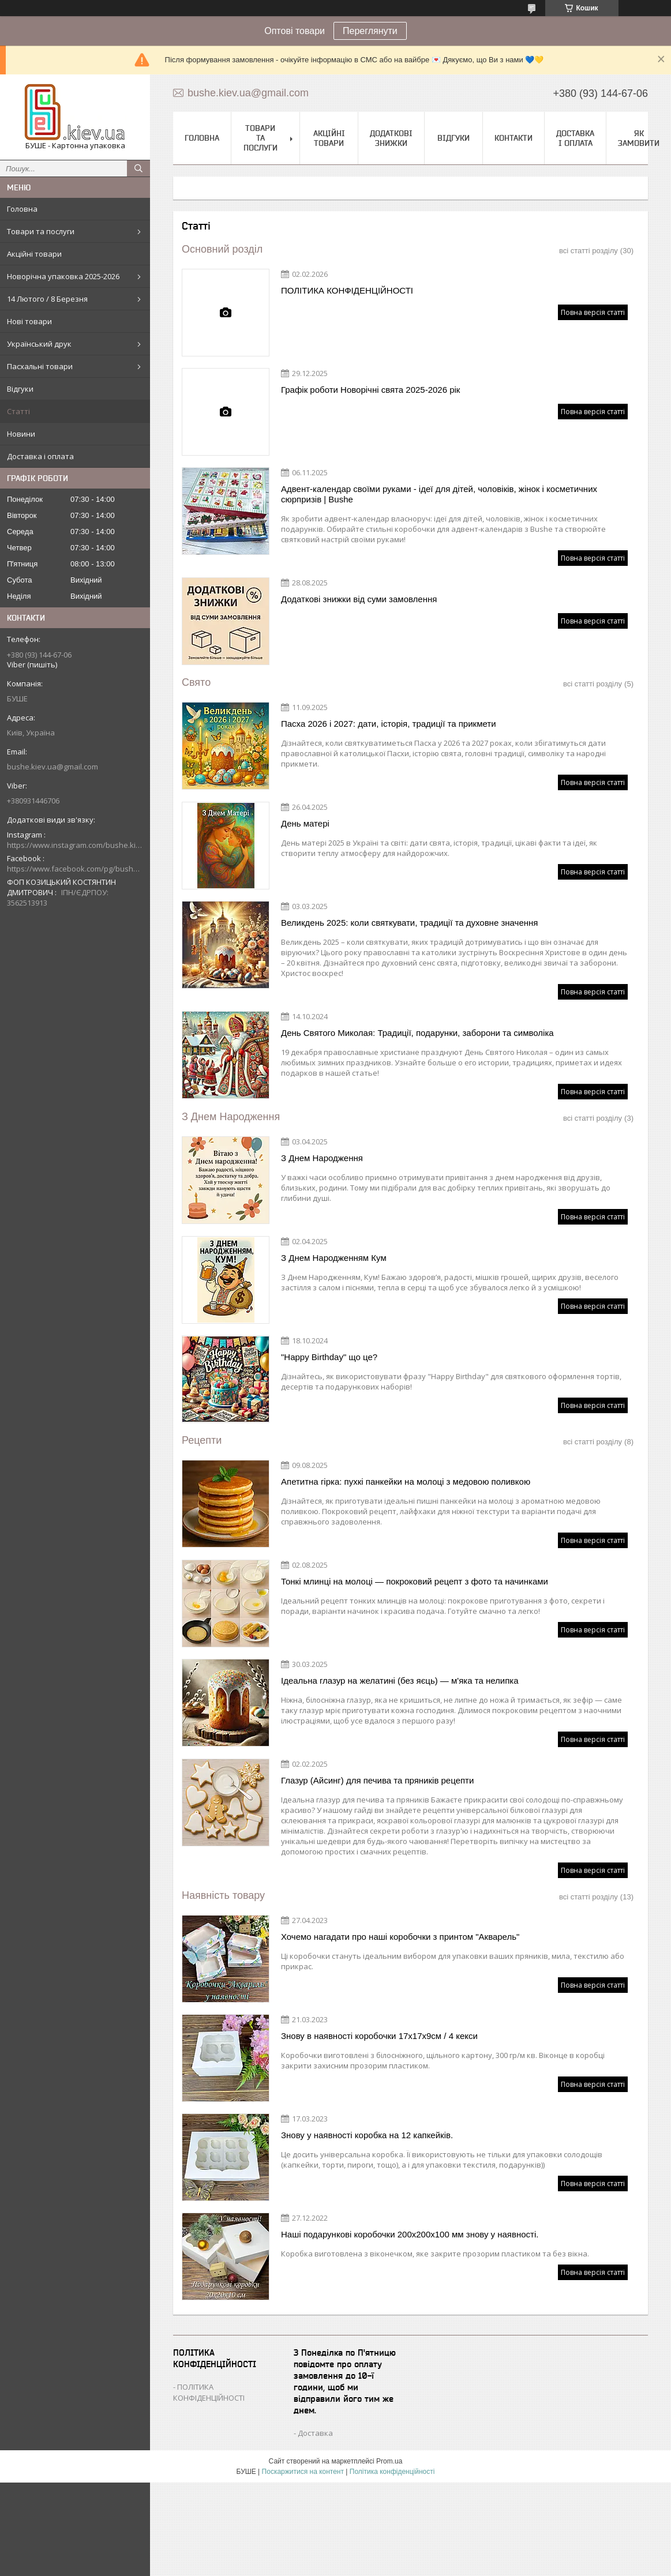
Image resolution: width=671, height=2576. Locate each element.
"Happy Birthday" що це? (329, 1357)
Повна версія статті (593, 312)
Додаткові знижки (391, 138)
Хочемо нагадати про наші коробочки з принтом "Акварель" (400, 1937)
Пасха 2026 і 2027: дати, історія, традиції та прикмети (388, 724)
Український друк (39, 344)
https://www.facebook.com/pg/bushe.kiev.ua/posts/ (75, 868)
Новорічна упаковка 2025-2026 (63, 276)
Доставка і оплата (40, 456)
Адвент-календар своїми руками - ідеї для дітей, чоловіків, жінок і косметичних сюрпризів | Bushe (439, 494)
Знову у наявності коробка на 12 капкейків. (367, 2135)
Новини (21, 434)
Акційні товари (34, 254)
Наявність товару (223, 1895)
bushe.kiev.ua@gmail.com (52, 766)
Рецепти (202, 1440)
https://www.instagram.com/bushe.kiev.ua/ (75, 845)
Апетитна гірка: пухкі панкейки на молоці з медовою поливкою (405, 1481)
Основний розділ (222, 249)
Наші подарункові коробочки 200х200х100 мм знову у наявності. (409, 2234)
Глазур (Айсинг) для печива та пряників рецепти (377, 1780)
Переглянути (370, 31)
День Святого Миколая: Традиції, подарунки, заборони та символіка (417, 1033)
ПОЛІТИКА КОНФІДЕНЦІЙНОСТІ (347, 290)
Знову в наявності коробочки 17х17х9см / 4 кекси (379, 2036)
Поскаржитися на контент (303, 2472)
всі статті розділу (588, 250)
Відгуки (20, 389)
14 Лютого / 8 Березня (47, 299)
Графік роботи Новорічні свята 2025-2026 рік (370, 390)
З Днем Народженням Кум (334, 1258)
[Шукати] (138, 168)
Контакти (513, 137)
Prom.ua (389, 2461)
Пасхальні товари (40, 366)
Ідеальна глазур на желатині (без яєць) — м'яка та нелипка (400, 1680)
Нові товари (29, 321)
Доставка (315, 2433)
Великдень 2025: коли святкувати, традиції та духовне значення (409, 922)
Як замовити (638, 138)
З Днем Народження (231, 1116)
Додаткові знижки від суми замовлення (359, 599)
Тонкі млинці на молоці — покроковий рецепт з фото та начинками (414, 1581)
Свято (196, 682)
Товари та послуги (40, 231)
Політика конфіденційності (392, 2472)
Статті (18, 411)
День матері (305, 823)
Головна (22, 209)
